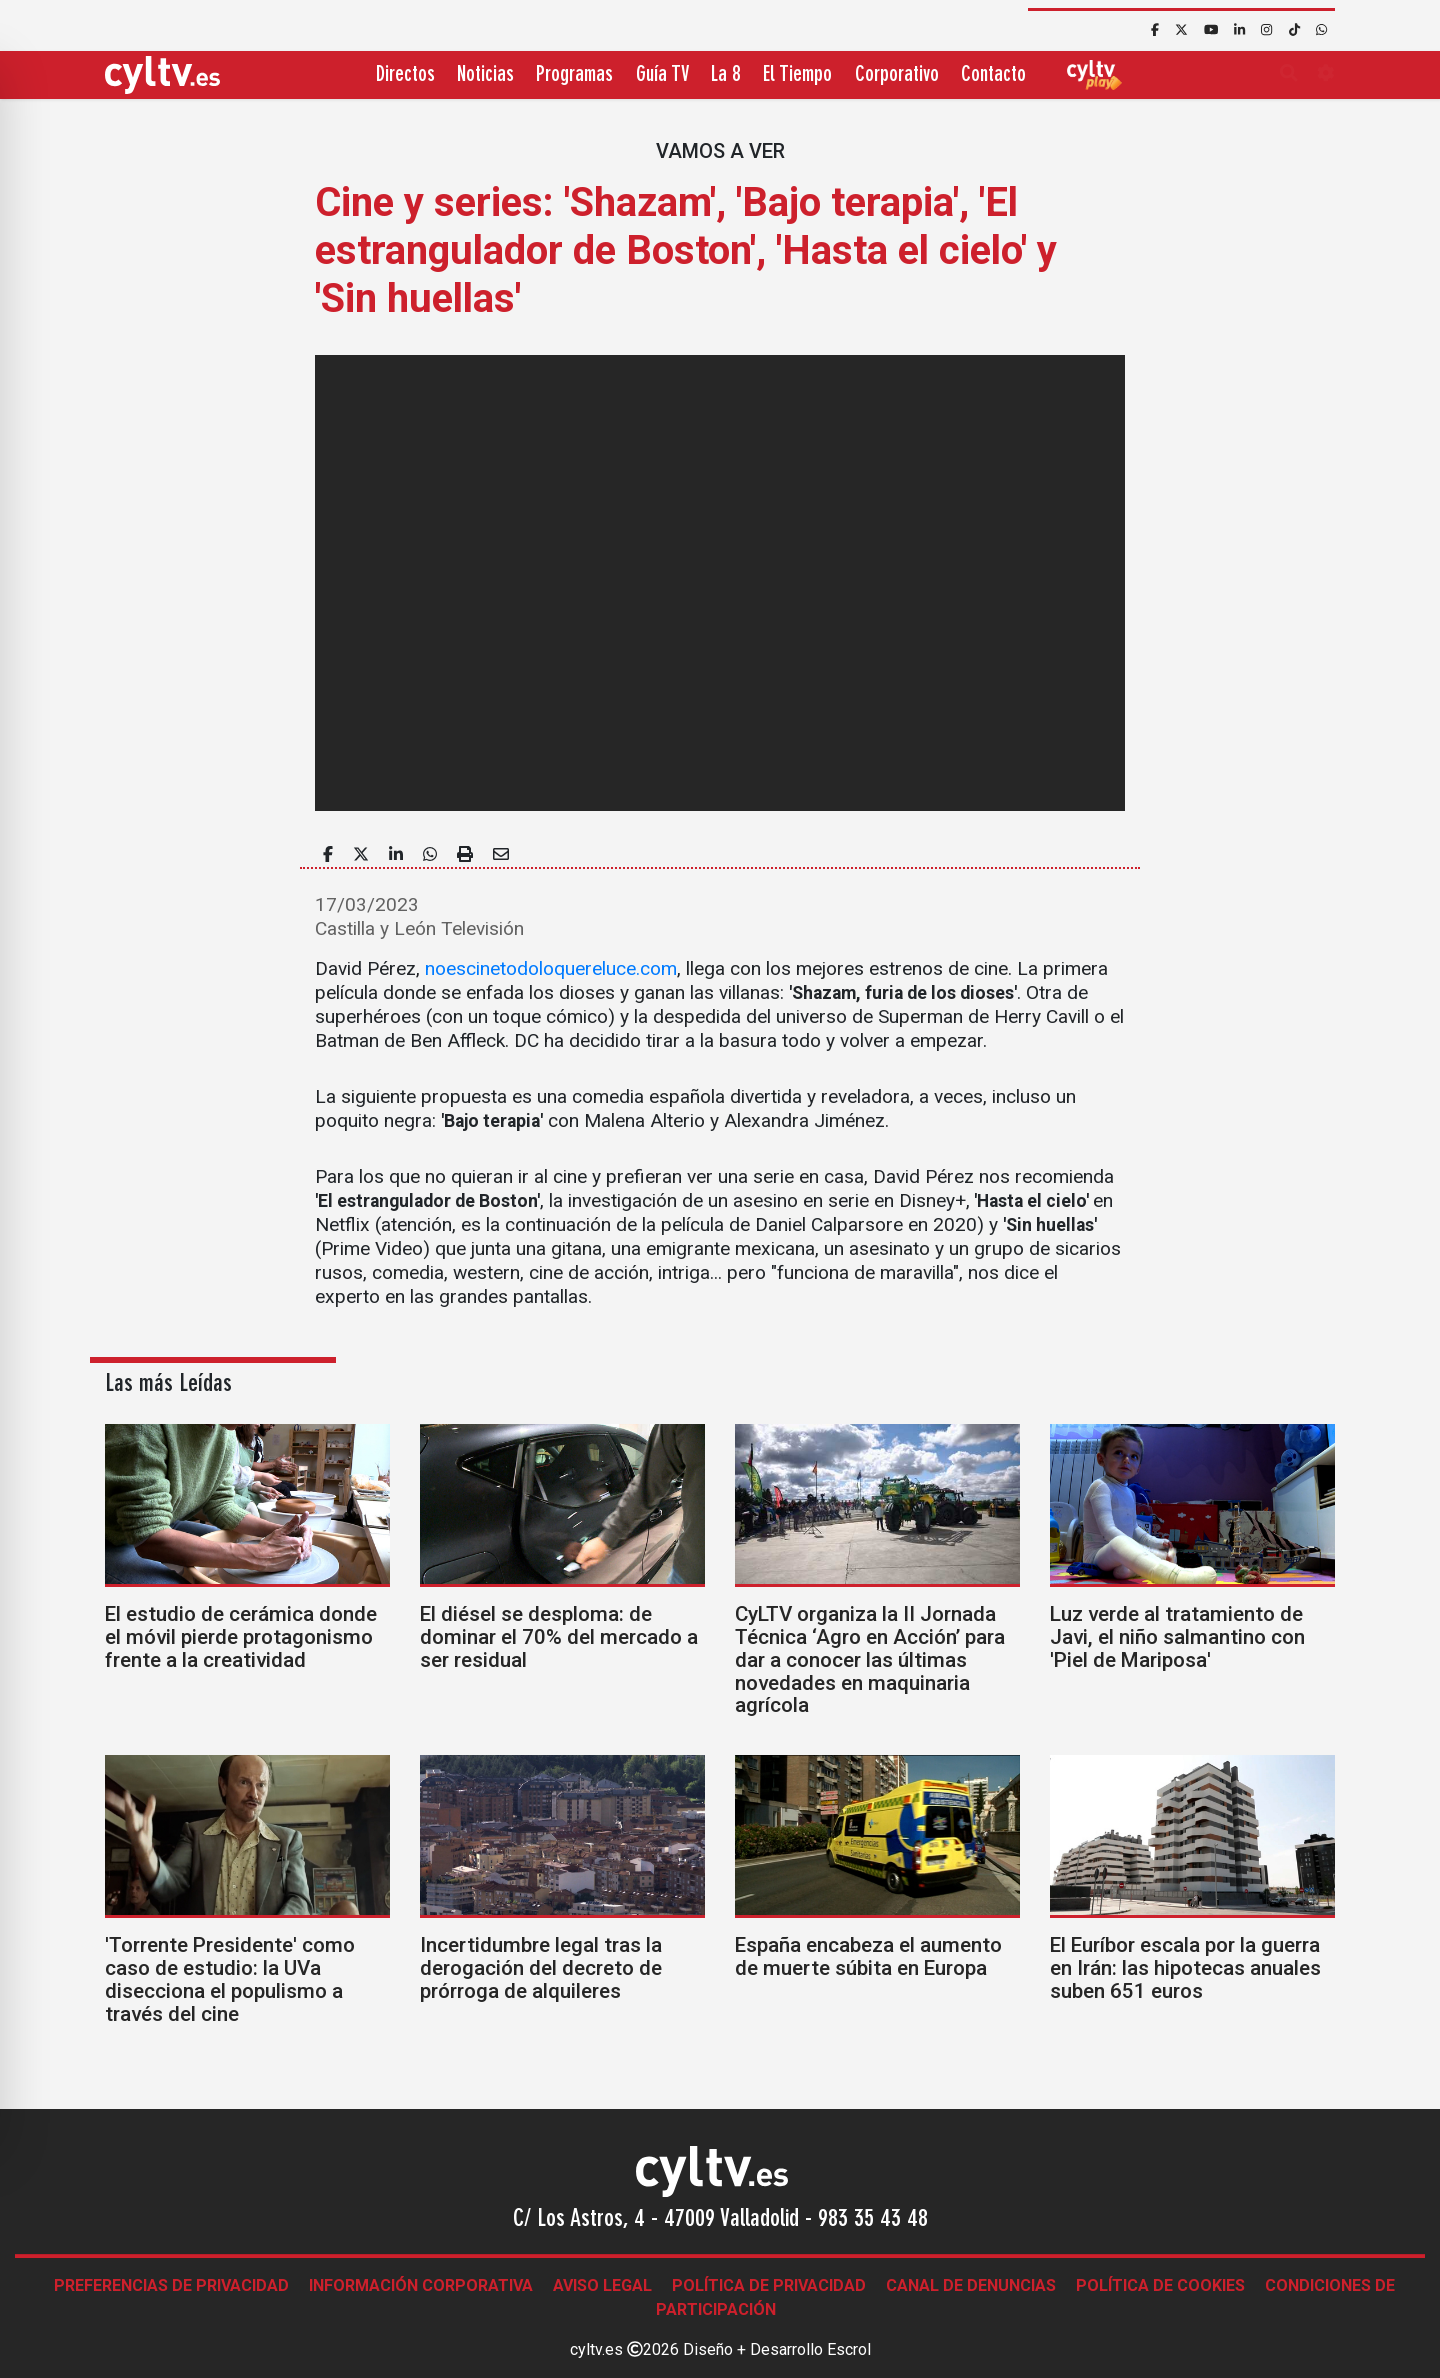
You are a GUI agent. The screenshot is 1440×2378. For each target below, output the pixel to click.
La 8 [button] (726, 75)
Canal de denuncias (971, 2285)
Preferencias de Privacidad (171, 2285)
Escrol (849, 2349)
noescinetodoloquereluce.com (551, 968)
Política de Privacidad (769, 2285)
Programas (574, 75)
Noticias (485, 75)
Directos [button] (405, 75)
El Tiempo (797, 75)
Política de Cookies (1160, 2285)
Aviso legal (602, 2285)
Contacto (993, 75)
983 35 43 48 (873, 2220)
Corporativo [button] (897, 75)
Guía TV (662, 75)
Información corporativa (421, 2285)
